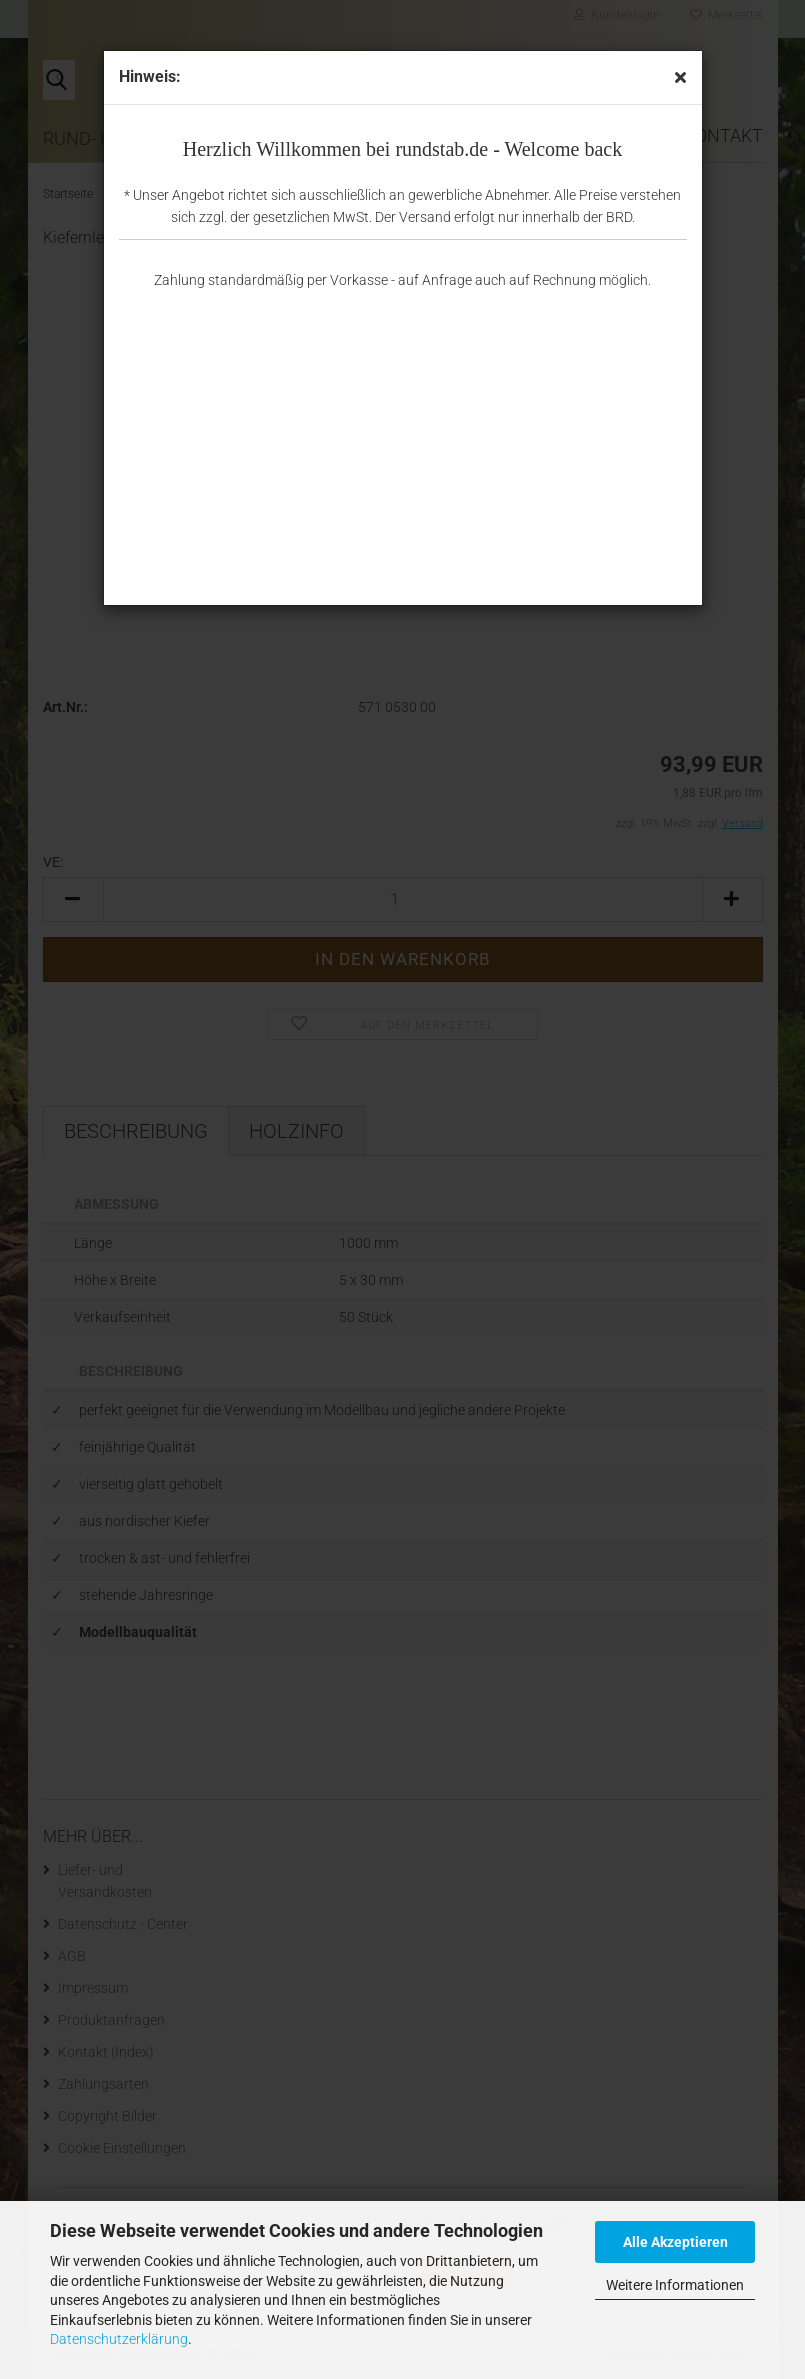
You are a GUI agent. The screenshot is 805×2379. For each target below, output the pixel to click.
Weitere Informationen (675, 2285)
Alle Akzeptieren (675, 2242)
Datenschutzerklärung (119, 2339)
